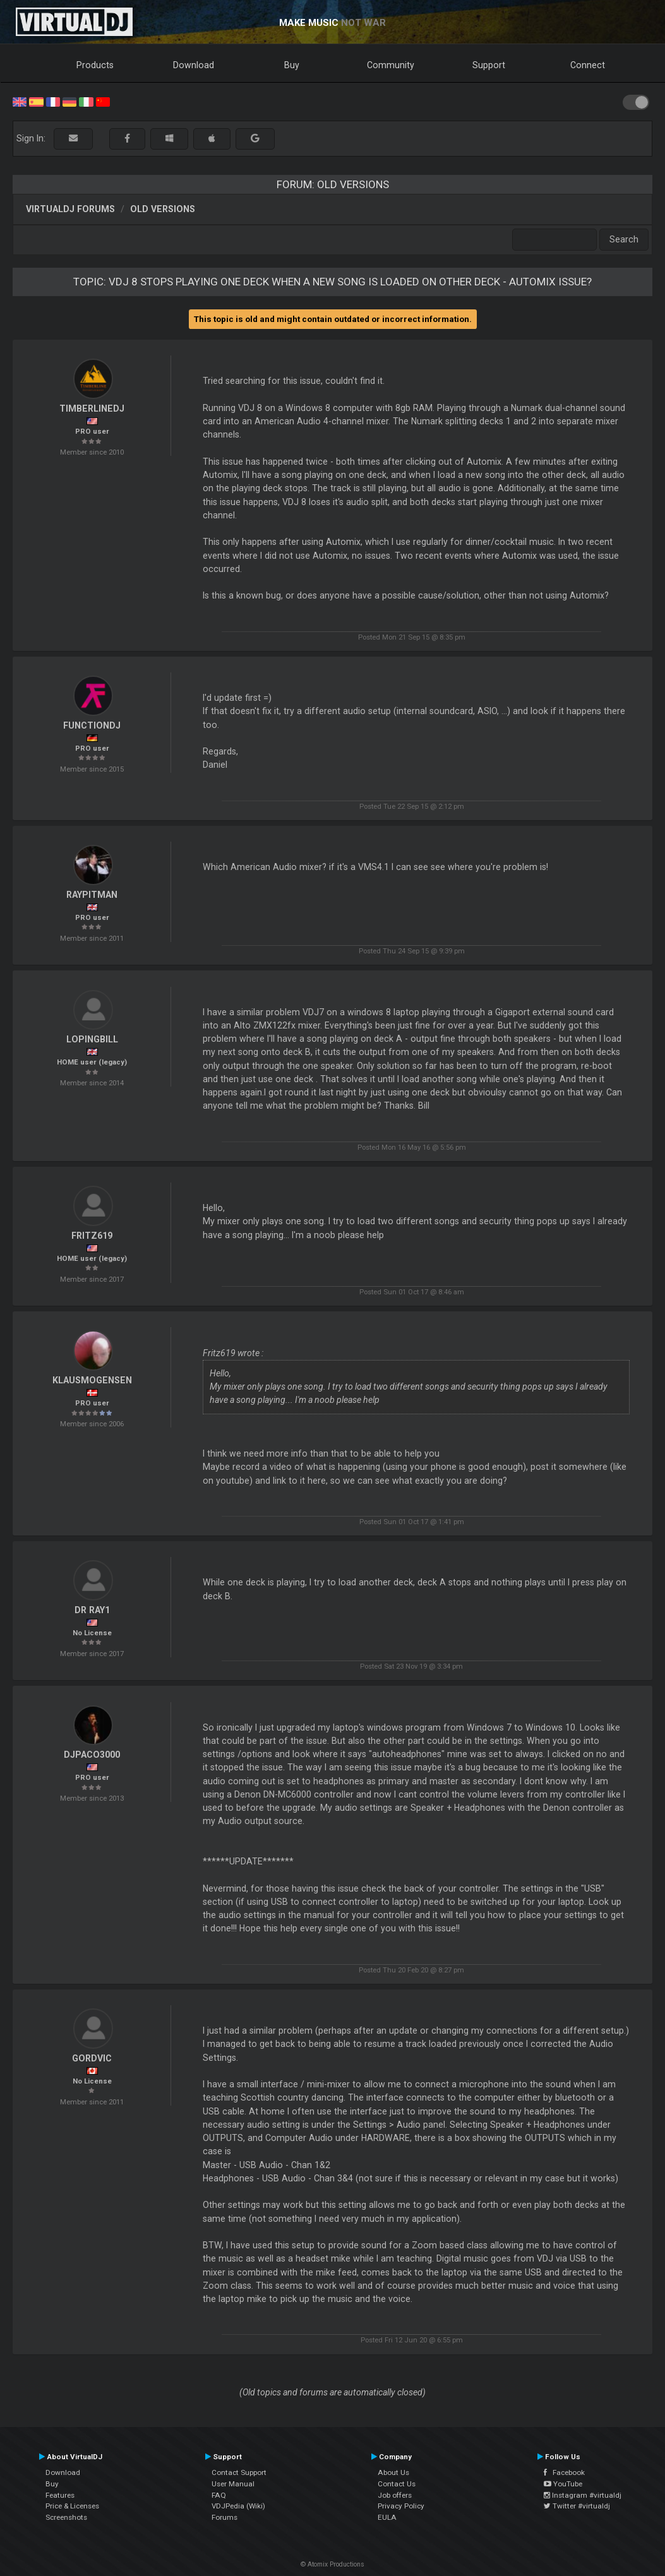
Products (95, 65)
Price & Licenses (72, 2505)
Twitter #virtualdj (577, 2505)
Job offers (395, 2495)
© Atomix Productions (332, 2564)
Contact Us (397, 2483)
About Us (393, 2472)
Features (60, 2495)
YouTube (563, 2483)
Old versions (162, 209)
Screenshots (66, 2517)
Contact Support (239, 2472)
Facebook (564, 2472)
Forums (224, 2517)
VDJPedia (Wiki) (238, 2505)
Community (390, 65)
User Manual (233, 2483)
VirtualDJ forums (70, 209)
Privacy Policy (401, 2505)
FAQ (219, 2495)
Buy (291, 65)
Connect (587, 65)
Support (488, 65)
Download (193, 65)
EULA (387, 2517)
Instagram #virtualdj (582, 2495)
